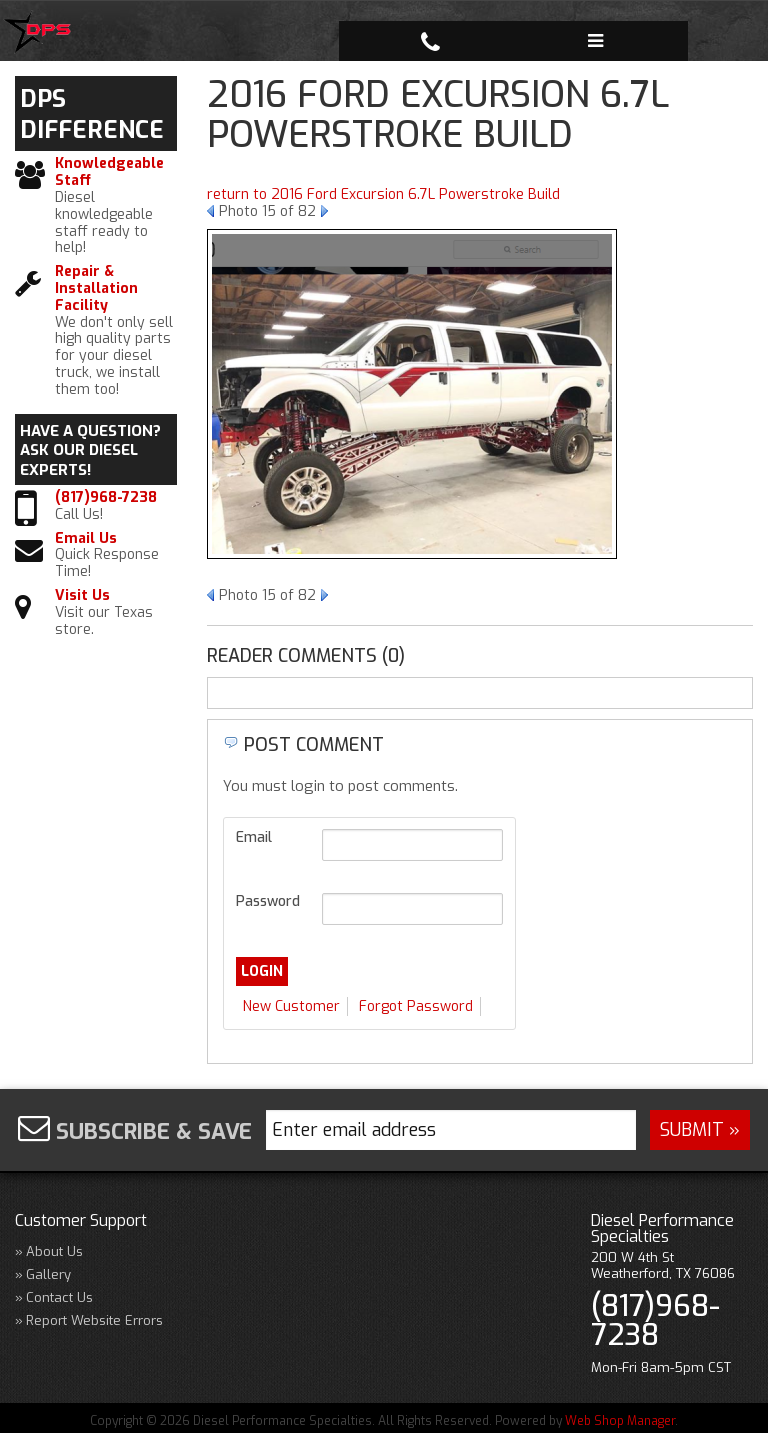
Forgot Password (416, 1006)
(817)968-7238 (106, 498)
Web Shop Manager (620, 1419)
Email (254, 837)
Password (268, 901)
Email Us (86, 539)
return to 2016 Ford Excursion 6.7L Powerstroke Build (383, 194)
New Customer (291, 1006)
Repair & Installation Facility (96, 289)
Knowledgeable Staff (109, 173)
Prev (210, 211)
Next (324, 211)
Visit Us (82, 596)
